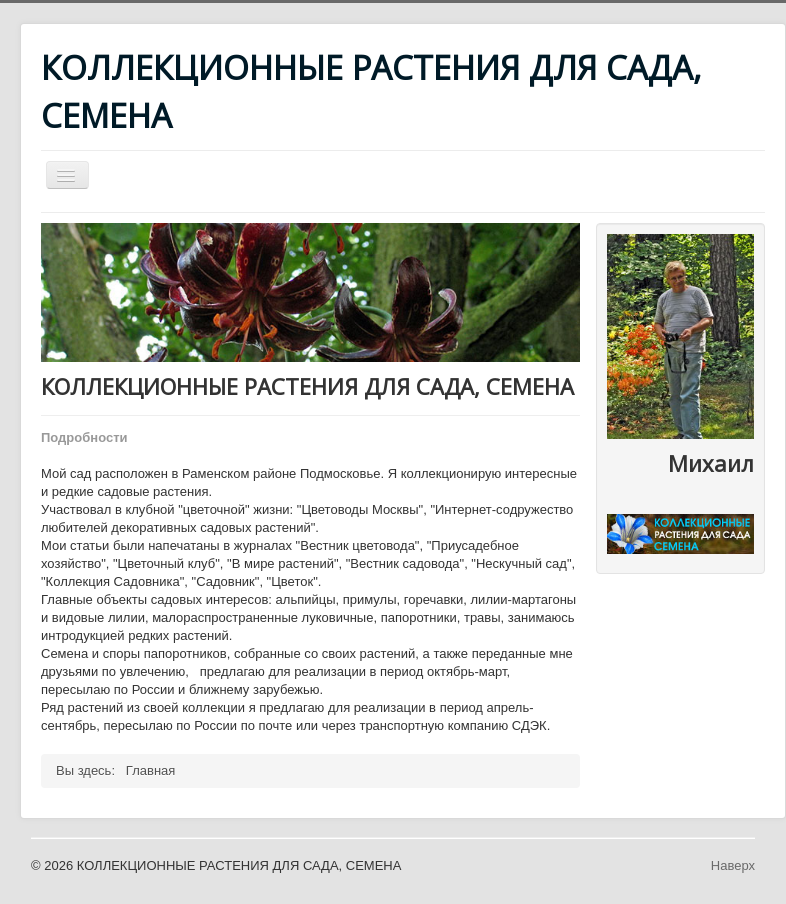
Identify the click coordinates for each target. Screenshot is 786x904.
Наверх (733, 865)
